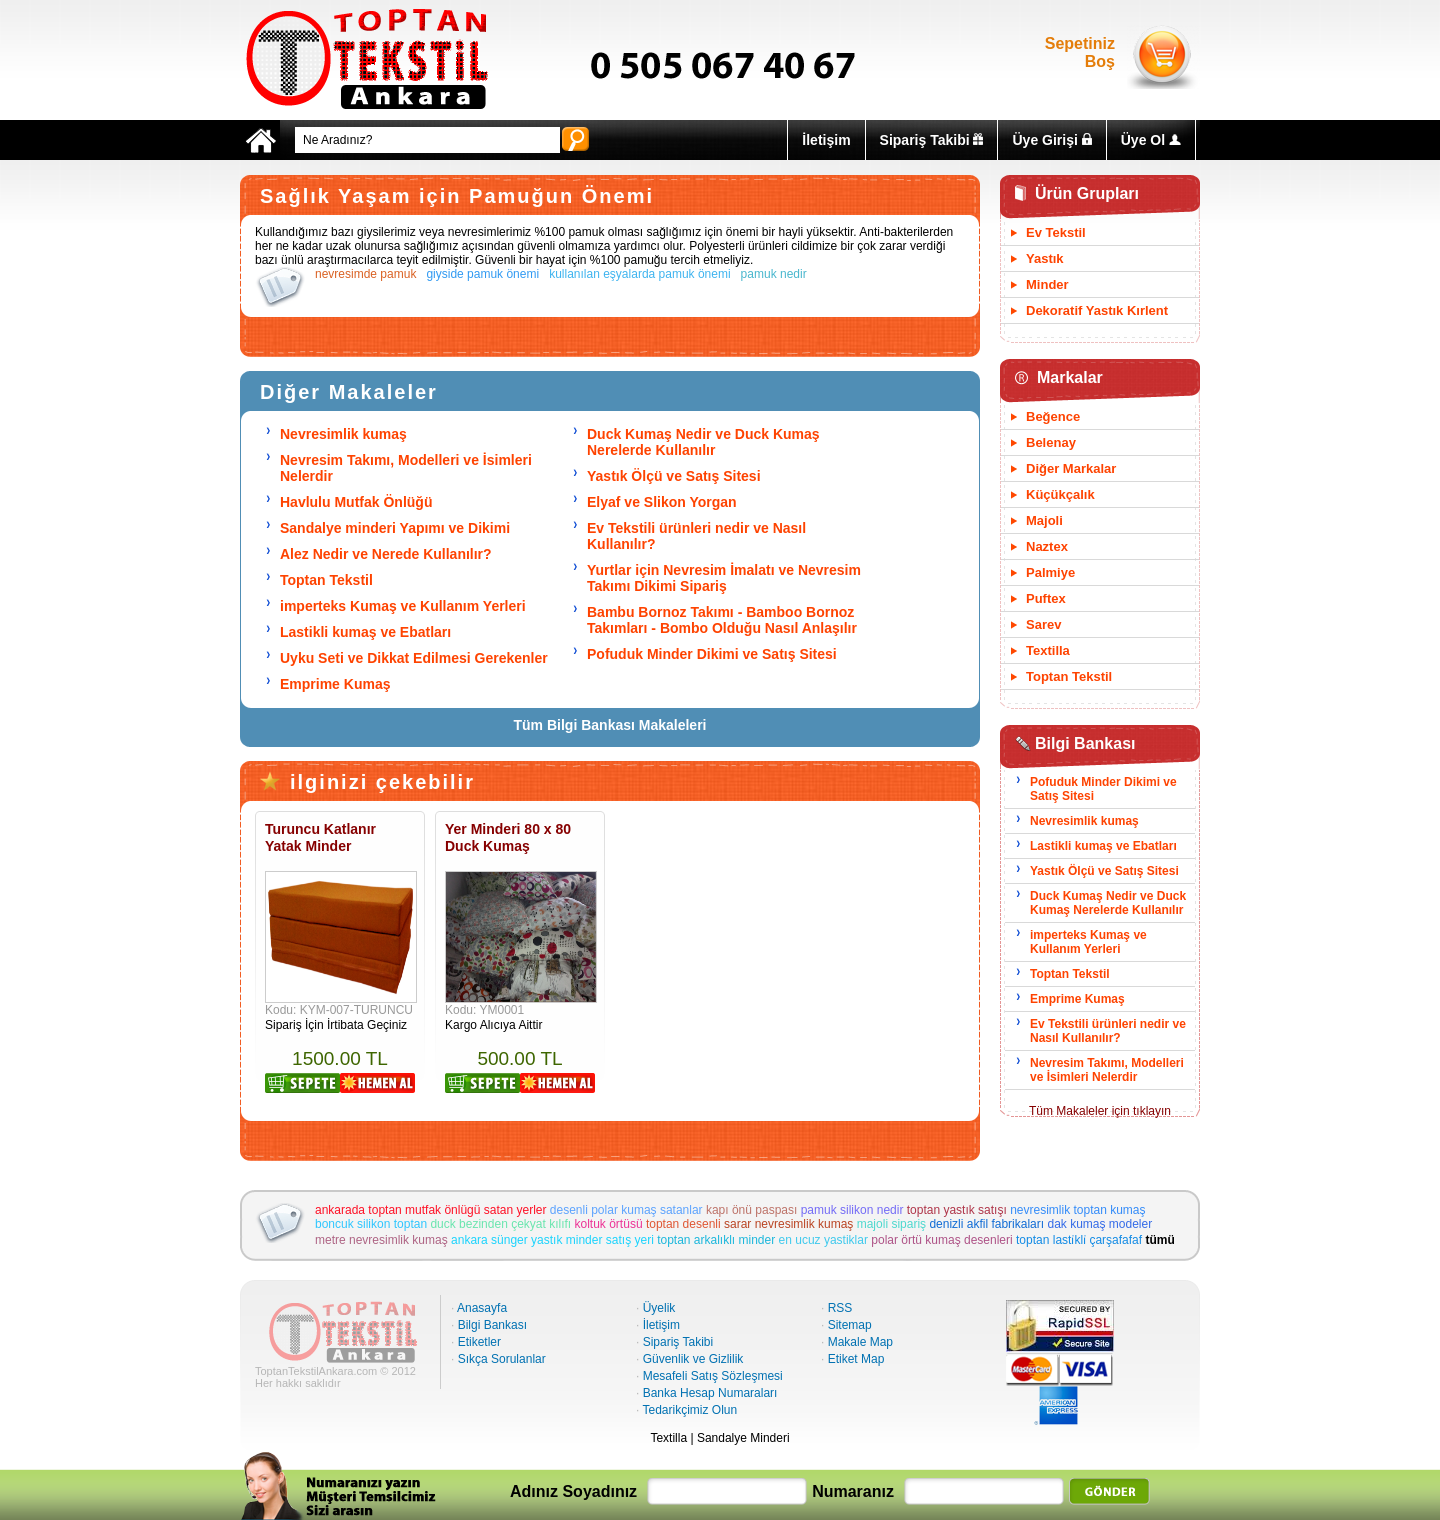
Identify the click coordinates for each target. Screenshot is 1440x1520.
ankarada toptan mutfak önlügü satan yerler (430, 1210)
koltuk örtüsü (609, 1224)
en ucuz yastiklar (823, 1240)
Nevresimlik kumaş (343, 434)
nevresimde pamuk (365, 274)
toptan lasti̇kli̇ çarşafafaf (1079, 1240)
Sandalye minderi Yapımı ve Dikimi (395, 528)
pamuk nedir (774, 274)
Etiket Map (856, 1359)
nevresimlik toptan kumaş (1077, 1210)
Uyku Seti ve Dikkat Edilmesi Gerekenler (414, 658)
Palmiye (1050, 572)
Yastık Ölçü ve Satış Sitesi (674, 476)
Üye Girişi (1051, 140)
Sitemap (850, 1325)
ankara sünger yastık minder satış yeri (552, 1240)
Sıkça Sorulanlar (502, 1359)
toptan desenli (683, 1224)
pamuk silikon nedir (852, 1210)
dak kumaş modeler (1099, 1224)
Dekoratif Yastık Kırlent (1097, 310)
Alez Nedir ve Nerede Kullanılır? (386, 554)
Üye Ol (1151, 140)
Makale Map (860, 1342)
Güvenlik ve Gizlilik (693, 1359)
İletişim (826, 140)
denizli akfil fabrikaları (986, 1224)
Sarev (1043, 624)
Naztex (1047, 546)
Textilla (1048, 650)
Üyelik (659, 1308)
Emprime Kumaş (335, 684)
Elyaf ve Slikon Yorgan (662, 502)
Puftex (1046, 598)
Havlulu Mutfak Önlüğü (356, 502)
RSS (840, 1308)
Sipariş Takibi (932, 140)
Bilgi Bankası (492, 1325)
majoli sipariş (891, 1224)
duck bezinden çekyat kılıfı (500, 1224)
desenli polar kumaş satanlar (626, 1210)
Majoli (1044, 520)
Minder (1047, 284)
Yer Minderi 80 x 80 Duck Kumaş (508, 837)
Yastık (1045, 258)
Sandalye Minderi (743, 1438)
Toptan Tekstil (326, 580)
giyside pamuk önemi (482, 274)
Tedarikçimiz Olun (689, 1410)
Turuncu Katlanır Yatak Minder (320, 837)
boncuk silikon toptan (371, 1224)
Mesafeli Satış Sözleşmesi (713, 1376)
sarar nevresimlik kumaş (788, 1224)
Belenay (1051, 442)
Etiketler (479, 1342)
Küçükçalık (1060, 494)
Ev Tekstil (1056, 232)
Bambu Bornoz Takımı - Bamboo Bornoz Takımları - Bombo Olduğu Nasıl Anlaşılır (722, 620)
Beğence (1053, 416)
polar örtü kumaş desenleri (941, 1240)
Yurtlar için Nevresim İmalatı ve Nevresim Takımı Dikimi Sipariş (724, 578)
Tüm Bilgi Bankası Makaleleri (610, 725)
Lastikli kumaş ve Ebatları (365, 632)
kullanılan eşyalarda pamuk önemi (639, 274)
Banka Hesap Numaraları (710, 1393)
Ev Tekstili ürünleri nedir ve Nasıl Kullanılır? (1108, 1031)
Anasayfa (482, 1308)
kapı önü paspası (751, 1210)
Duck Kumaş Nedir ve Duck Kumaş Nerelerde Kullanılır (703, 442)
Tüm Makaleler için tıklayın (1100, 1111)
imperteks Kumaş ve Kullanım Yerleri (403, 606)
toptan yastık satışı (957, 1210)
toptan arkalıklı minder (716, 1240)
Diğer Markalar (1071, 468)
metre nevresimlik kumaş (381, 1240)
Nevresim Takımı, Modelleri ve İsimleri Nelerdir (1107, 1070)
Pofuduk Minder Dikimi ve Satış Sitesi (712, 654)
